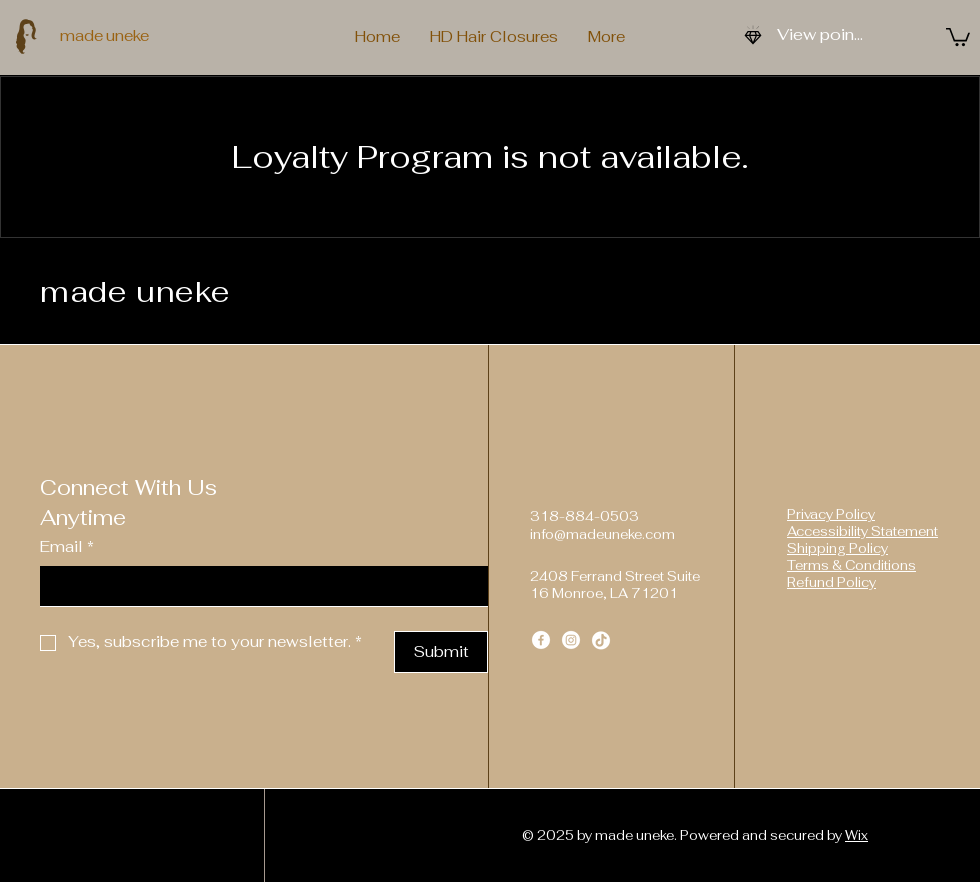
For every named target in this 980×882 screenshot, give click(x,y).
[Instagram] (571, 640)
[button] (958, 36)
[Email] (258, 586)
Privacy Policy (831, 514)
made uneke (104, 35)
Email (67, 547)
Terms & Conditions (851, 565)
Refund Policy (831, 582)
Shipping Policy (837, 548)
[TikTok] (601, 640)
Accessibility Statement (862, 531)
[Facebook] (541, 640)
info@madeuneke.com (602, 534)
